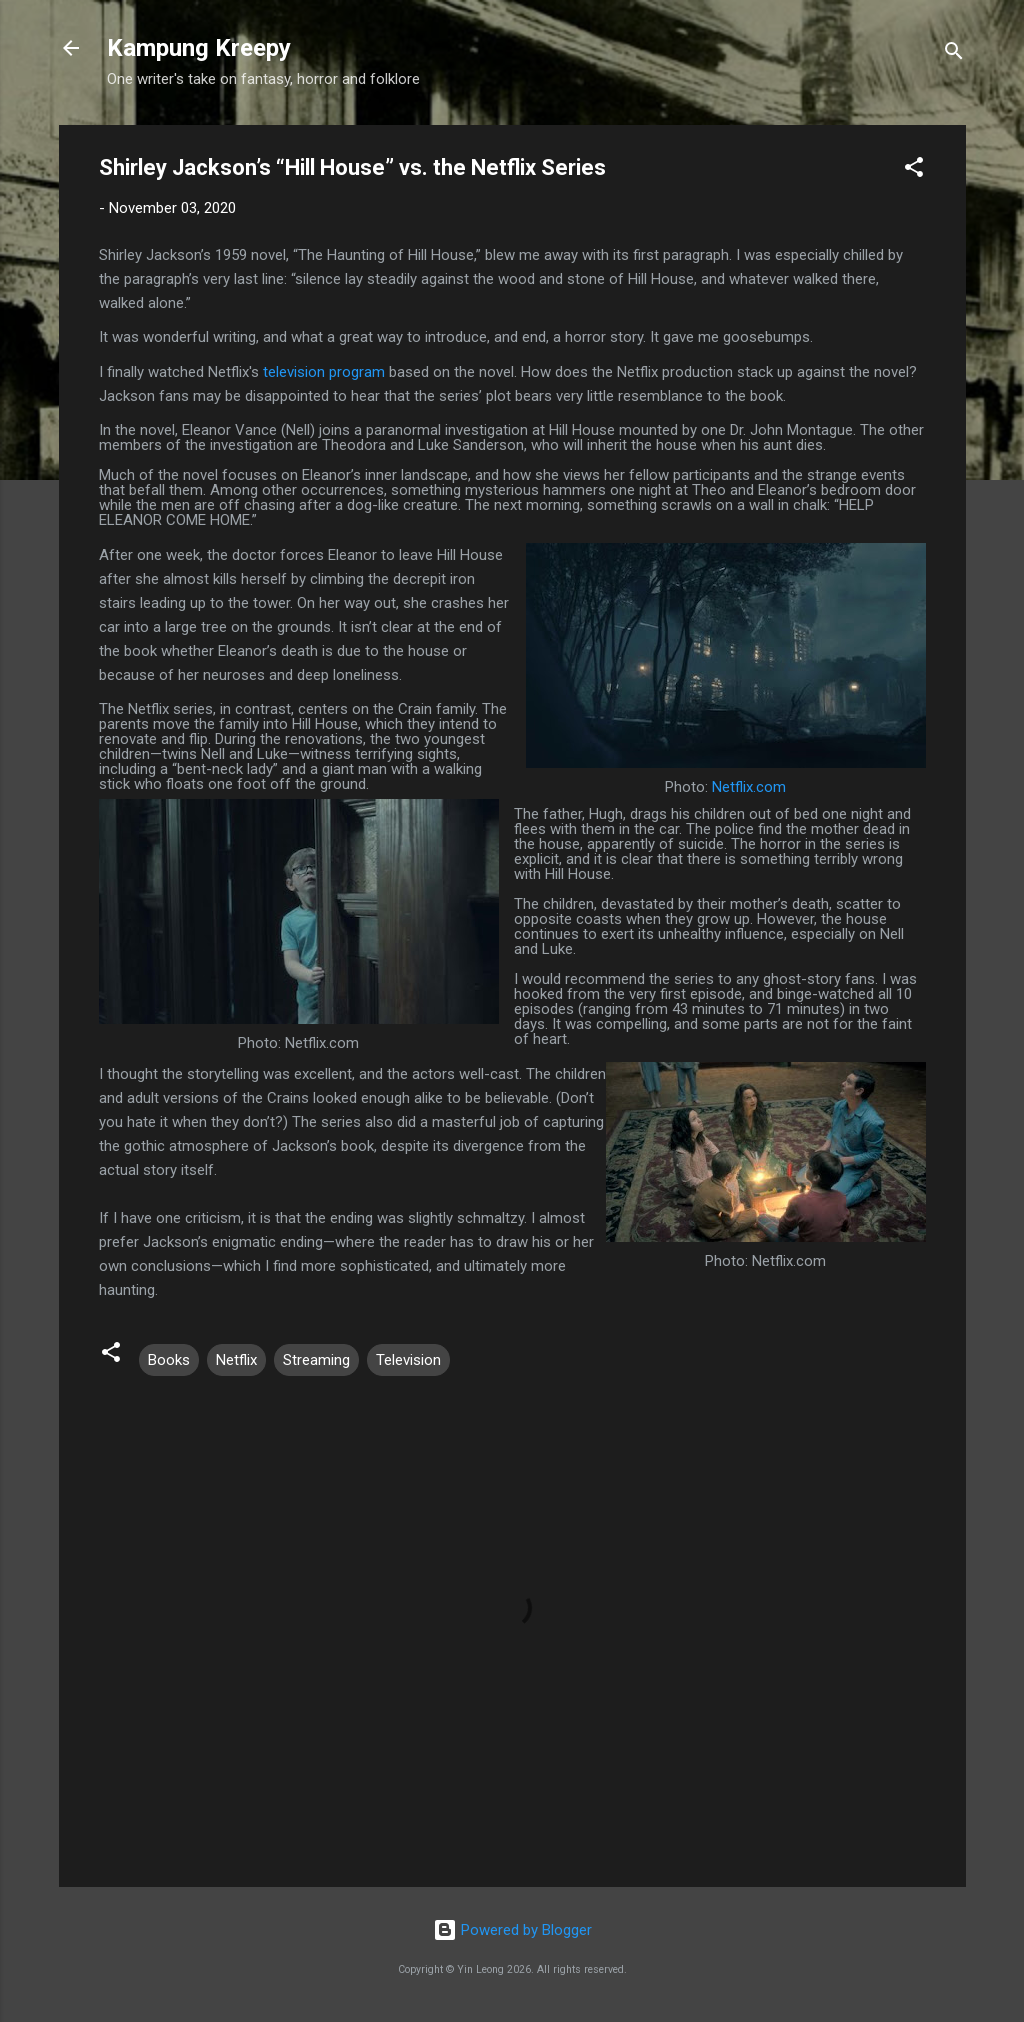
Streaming (316, 1360)
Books (169, 1360)
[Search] (954, 54)
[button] (914, 170)
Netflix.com (749, 787)
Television (408, 1360)
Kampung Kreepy (199, 48)
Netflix (236, 1360)
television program (324, 372)
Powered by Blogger (512, 1930)
